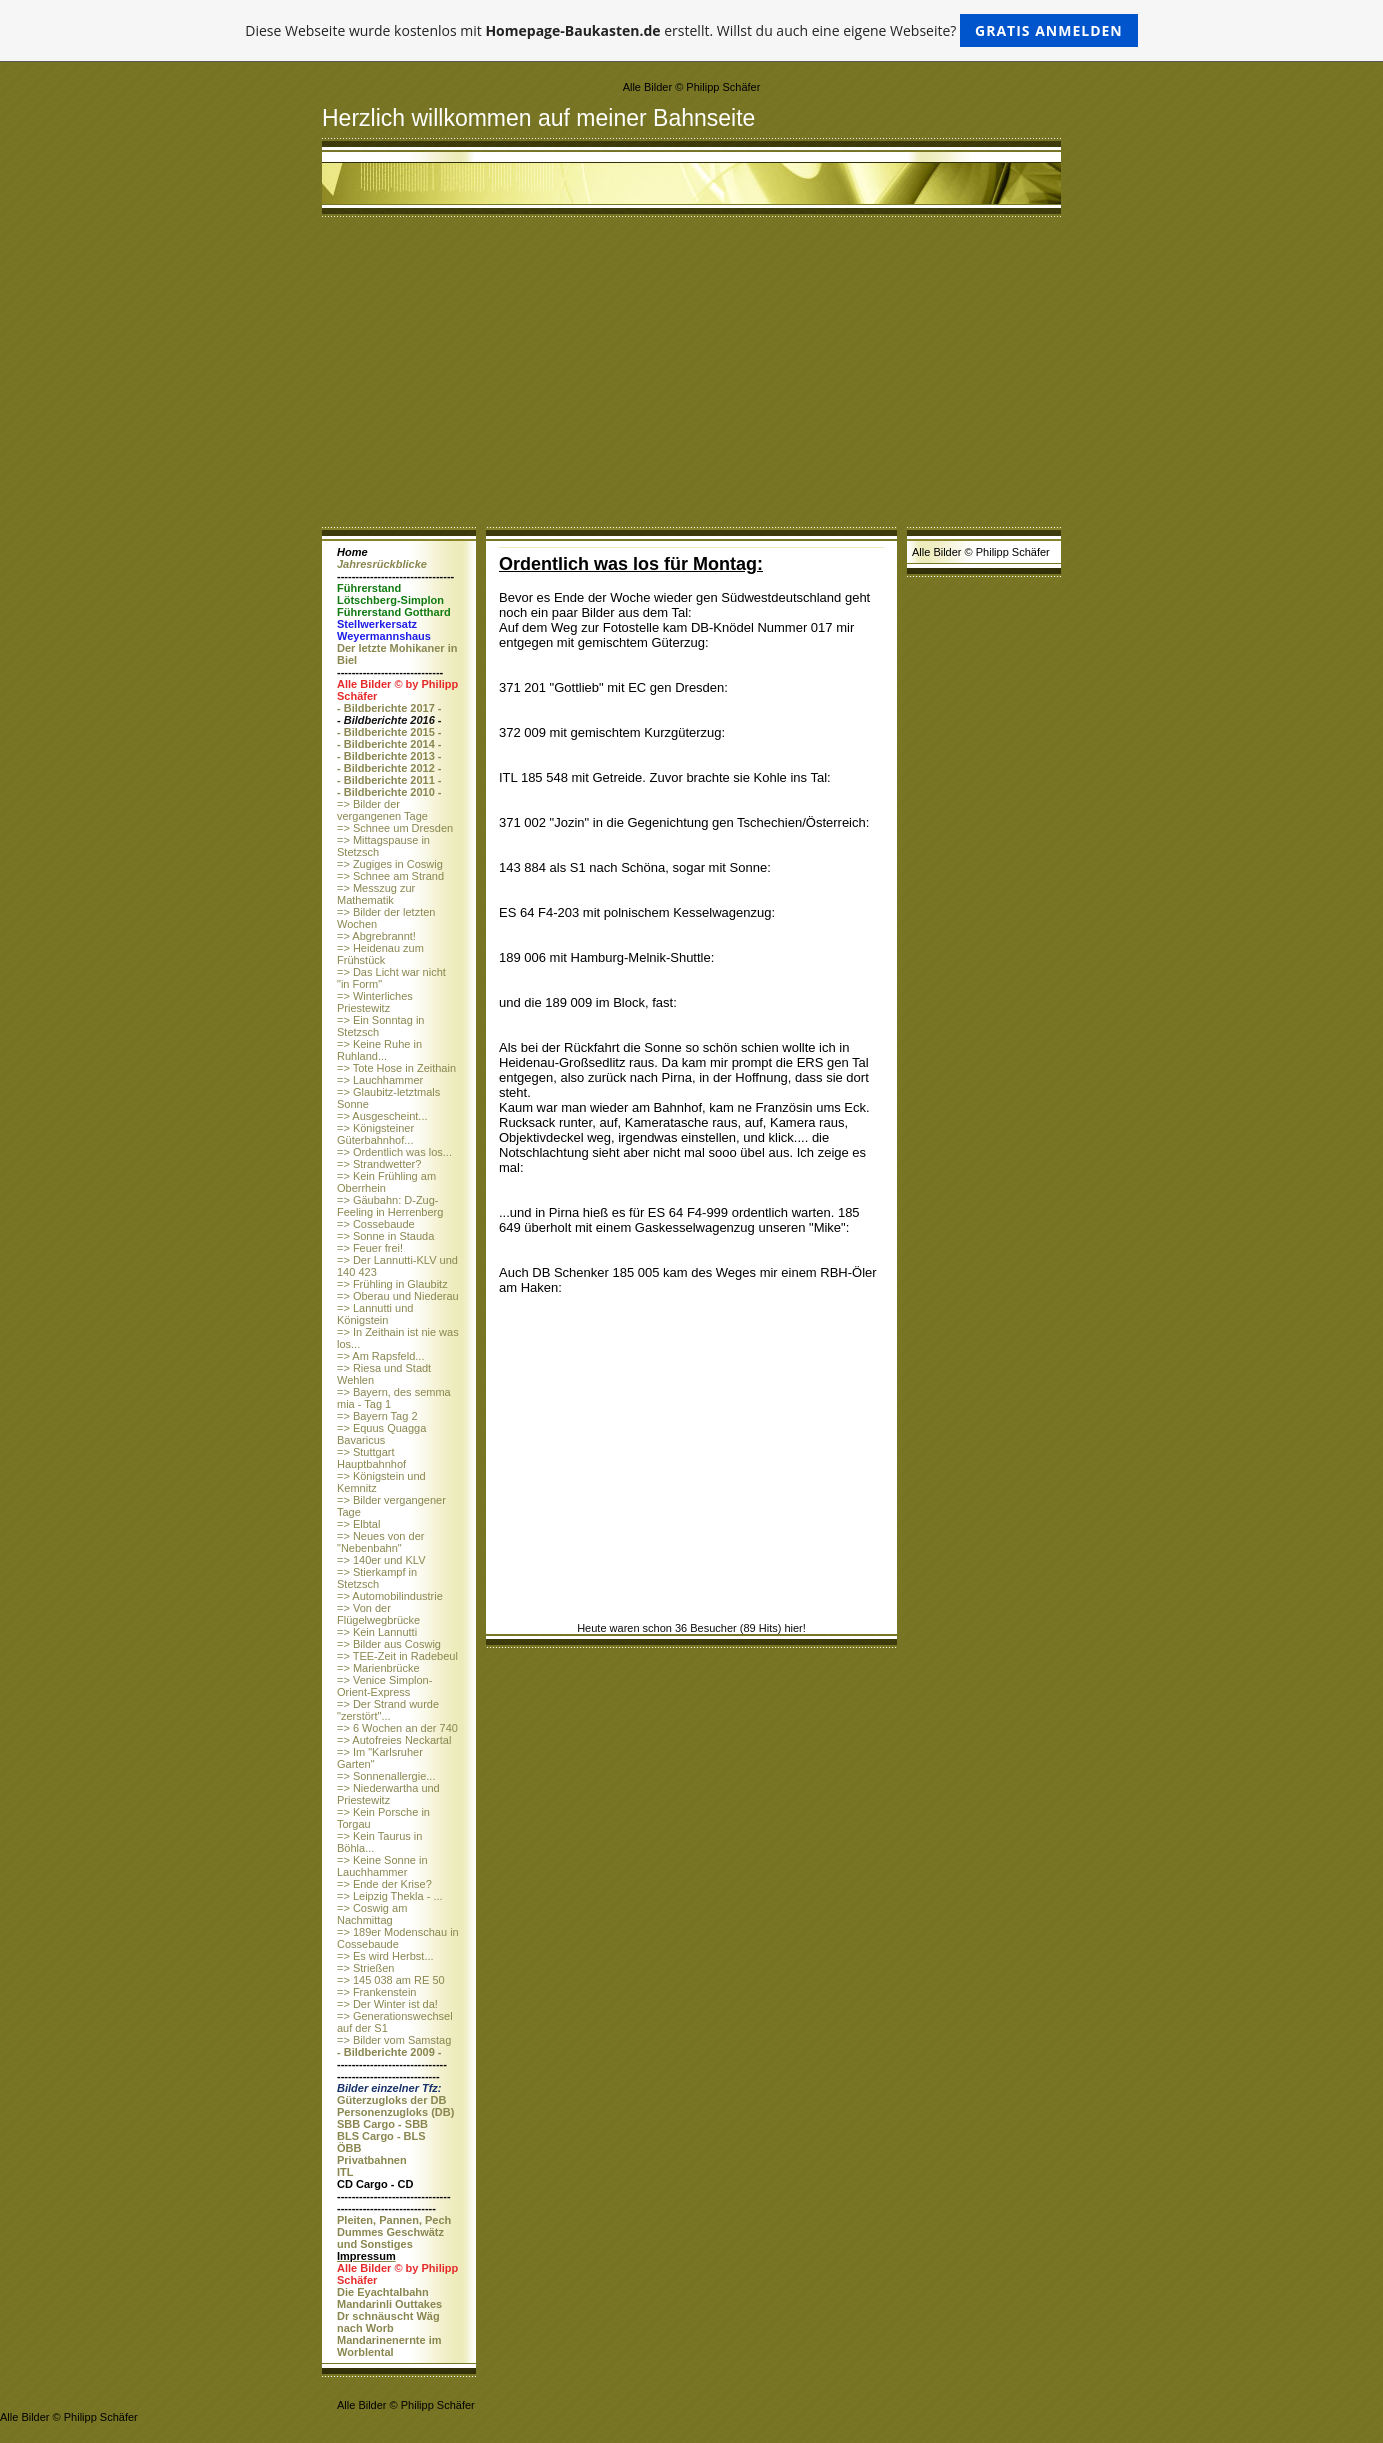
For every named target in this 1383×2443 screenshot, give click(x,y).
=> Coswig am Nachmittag (372, 1914)
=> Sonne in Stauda (385, 1236)
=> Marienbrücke (378, 1668)
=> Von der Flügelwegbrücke (378, 1614)
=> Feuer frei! (370, 1248)
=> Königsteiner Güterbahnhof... (375, 1134)
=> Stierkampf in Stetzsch (377, 1578)
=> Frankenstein (377, 1992)
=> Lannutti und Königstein (375, 1314)
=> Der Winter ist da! (387, 2004)
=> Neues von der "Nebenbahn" (380, 1542)
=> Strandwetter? (379, 1164)
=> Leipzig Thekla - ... (390, 1896)
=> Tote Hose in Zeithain (396, 1068)
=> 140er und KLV (381, 1560)
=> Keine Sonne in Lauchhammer (382, 1866)
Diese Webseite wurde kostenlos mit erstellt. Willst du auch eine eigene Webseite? (691, 30)
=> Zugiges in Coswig (390, 864)
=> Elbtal (358, 1524)
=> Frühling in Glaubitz (392, 1284)
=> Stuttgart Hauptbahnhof (371, 1458)
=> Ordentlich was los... (394, 1152)
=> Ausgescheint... (382, 1116)
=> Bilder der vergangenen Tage (382, 810)
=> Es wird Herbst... (385, 1956)
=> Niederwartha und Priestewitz (388, 1794)
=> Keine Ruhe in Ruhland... (379, 1050)
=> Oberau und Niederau (398, 1296)
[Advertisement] (691, 377)
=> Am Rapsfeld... (380, 1356)
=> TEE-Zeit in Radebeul (397, 1656)
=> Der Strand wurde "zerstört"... (388, 1710)
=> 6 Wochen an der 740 (397, 1728)
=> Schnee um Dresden (395, 828)
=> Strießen (365, 1968)
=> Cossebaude (376, 1224)
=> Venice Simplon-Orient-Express (384, 1686)
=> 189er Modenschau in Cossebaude (398, 1938)
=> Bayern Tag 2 (377, 1416)
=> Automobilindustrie (390, 1596)
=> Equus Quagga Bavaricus (381, 1434)
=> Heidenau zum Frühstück (380, 954)
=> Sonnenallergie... (386, 1776)
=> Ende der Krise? (384, 1884)
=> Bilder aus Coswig (389, 1644)
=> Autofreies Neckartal (394, 1740)
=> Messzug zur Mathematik (376, 894)
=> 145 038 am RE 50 (391, 1980)
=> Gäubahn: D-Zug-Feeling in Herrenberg (390, 1206)
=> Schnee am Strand (390, 876)
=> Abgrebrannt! (376, 936)
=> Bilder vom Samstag (394, 2040)
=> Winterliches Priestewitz (375, 1002)
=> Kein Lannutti (377, 1632)
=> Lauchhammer (380, 1080)
